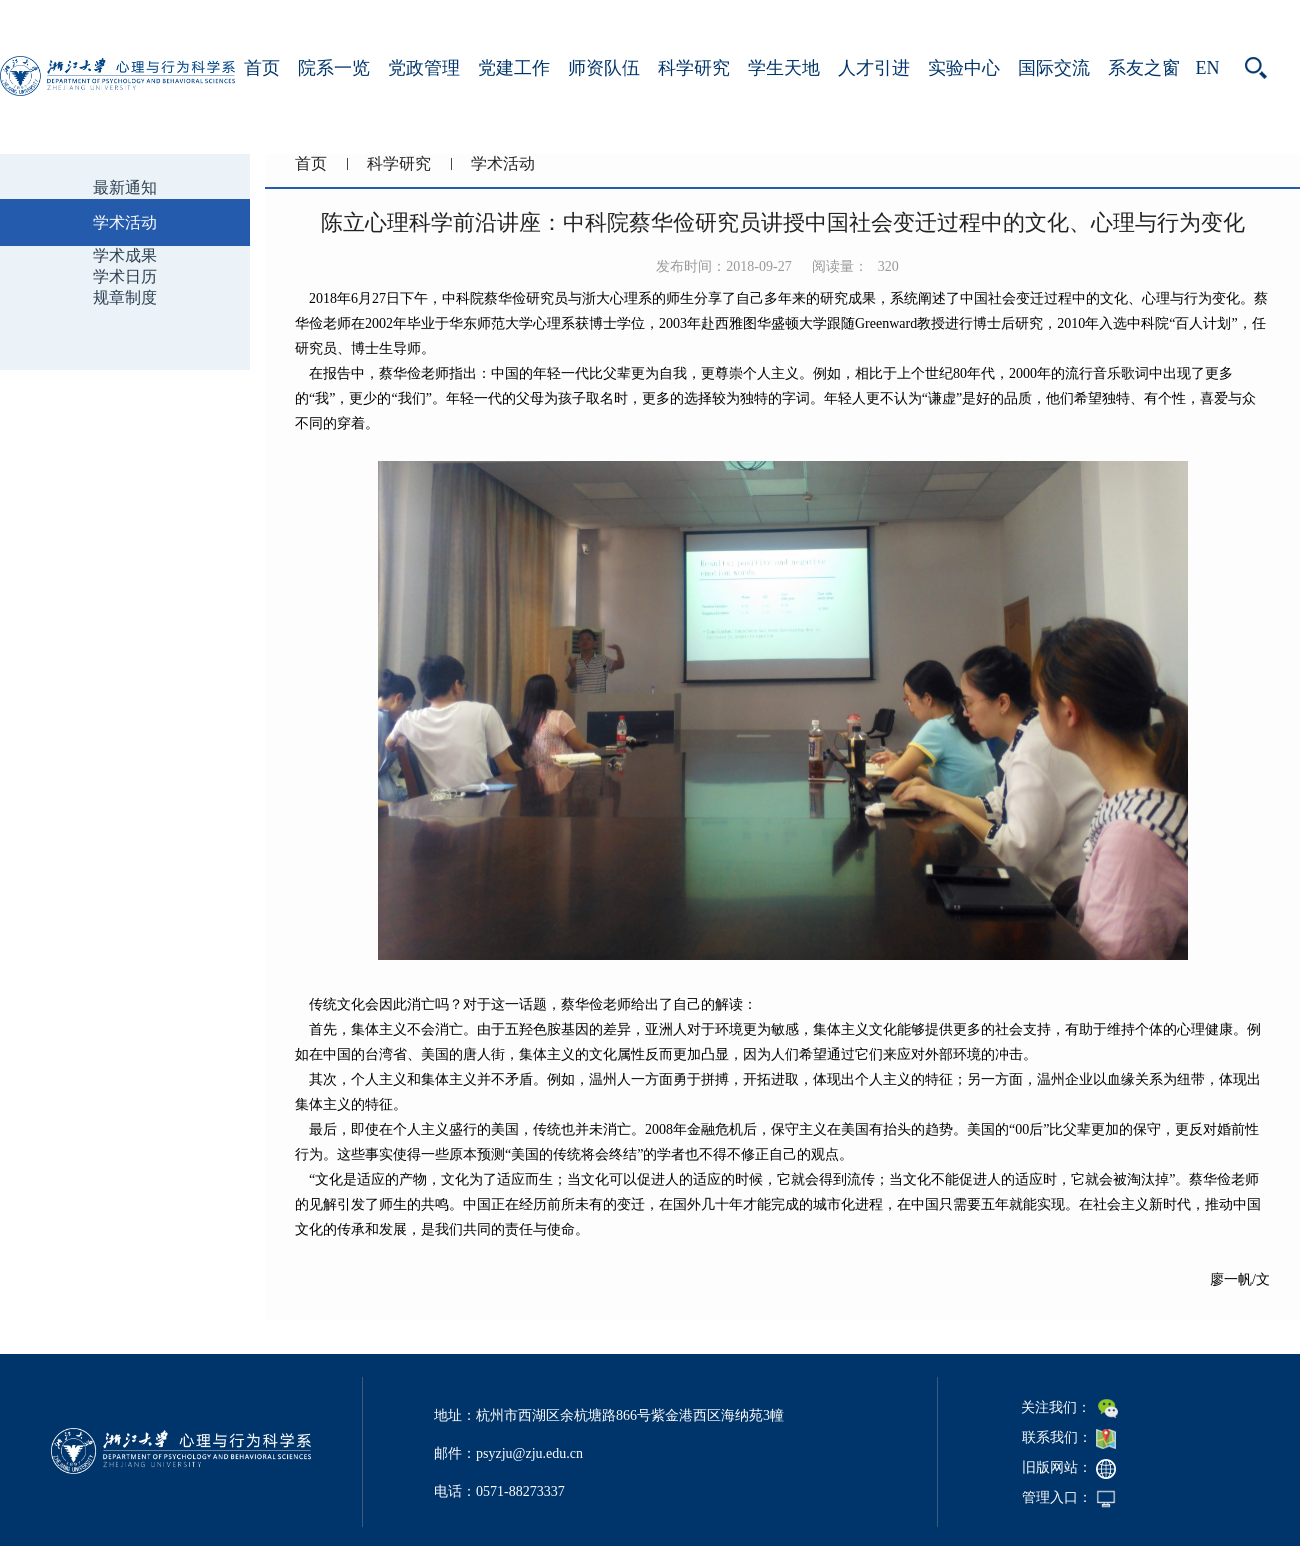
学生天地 (784, 68)
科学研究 (694, 68)
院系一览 (334, 68)
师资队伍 (604, 68)
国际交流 (1054, 68)
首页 (262, 68)
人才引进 (874, 68)
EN (1208, 68)
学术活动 (503, 163)
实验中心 (964, 68)
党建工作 (514, 68)
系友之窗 (1144, 68)
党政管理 (424, 68)
